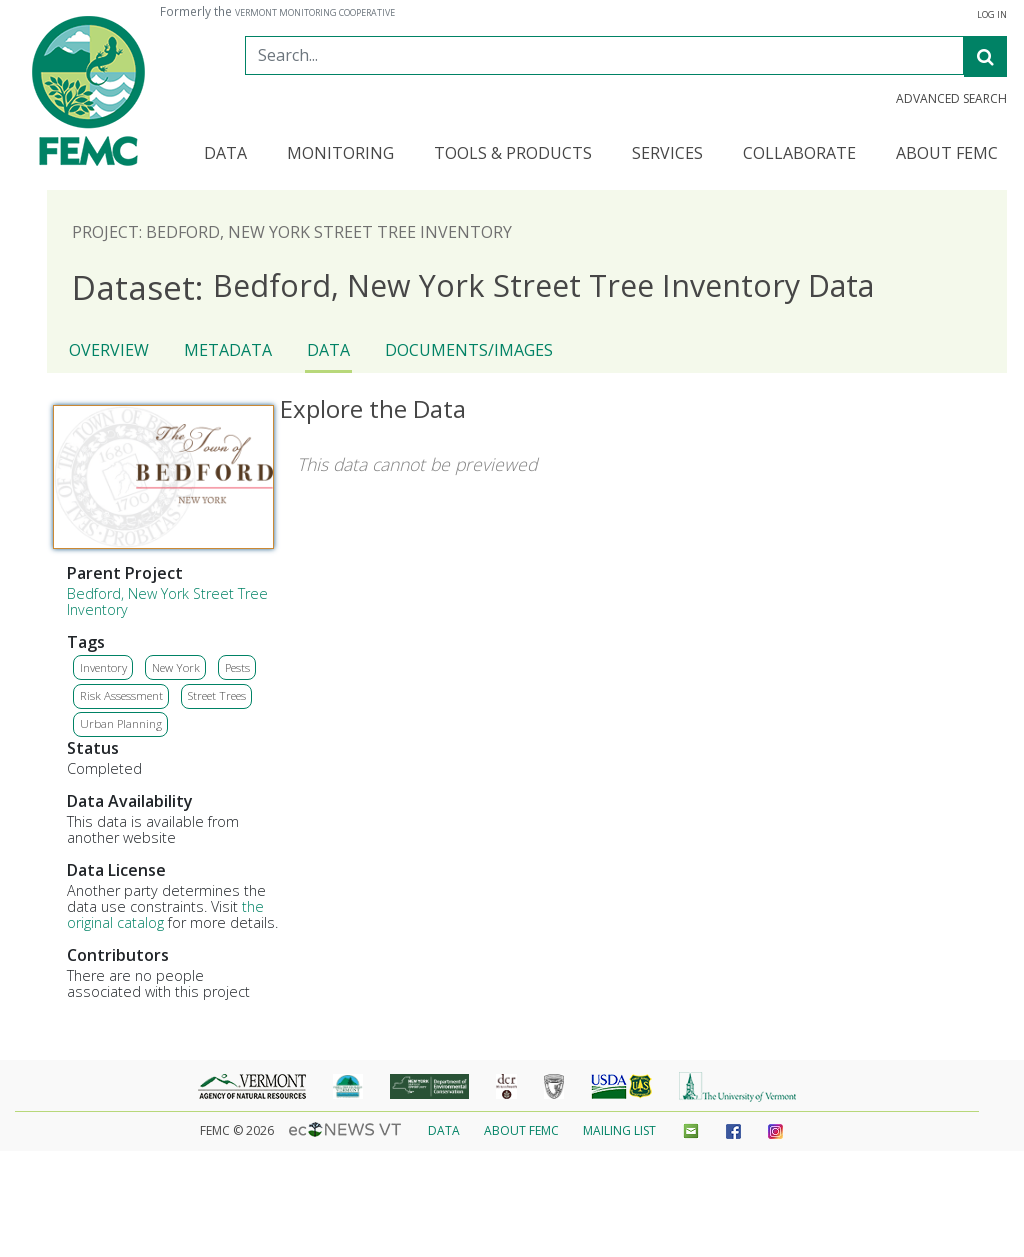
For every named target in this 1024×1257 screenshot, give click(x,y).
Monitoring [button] (340, 154)
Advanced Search (951, 99)
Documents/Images (469, 350)
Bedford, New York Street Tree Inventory (167, 601)
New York (176, 667)
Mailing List (619, 1130)
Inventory (103, 667)
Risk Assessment (121, 695)
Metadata (228, 350)
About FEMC (521, 1130)
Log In (992, 15)
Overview (109, 350)
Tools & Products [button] (513, 154)
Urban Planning (121, 723)
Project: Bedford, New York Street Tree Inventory (292, 232)
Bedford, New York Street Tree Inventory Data (473, 286)
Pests (237, 667)
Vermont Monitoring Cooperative (315, 13)
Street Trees (217, 695)
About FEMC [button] (947, 154)
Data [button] (225, 154)
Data (328, 350)
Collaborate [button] (799, 154)
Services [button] (667, 154)
